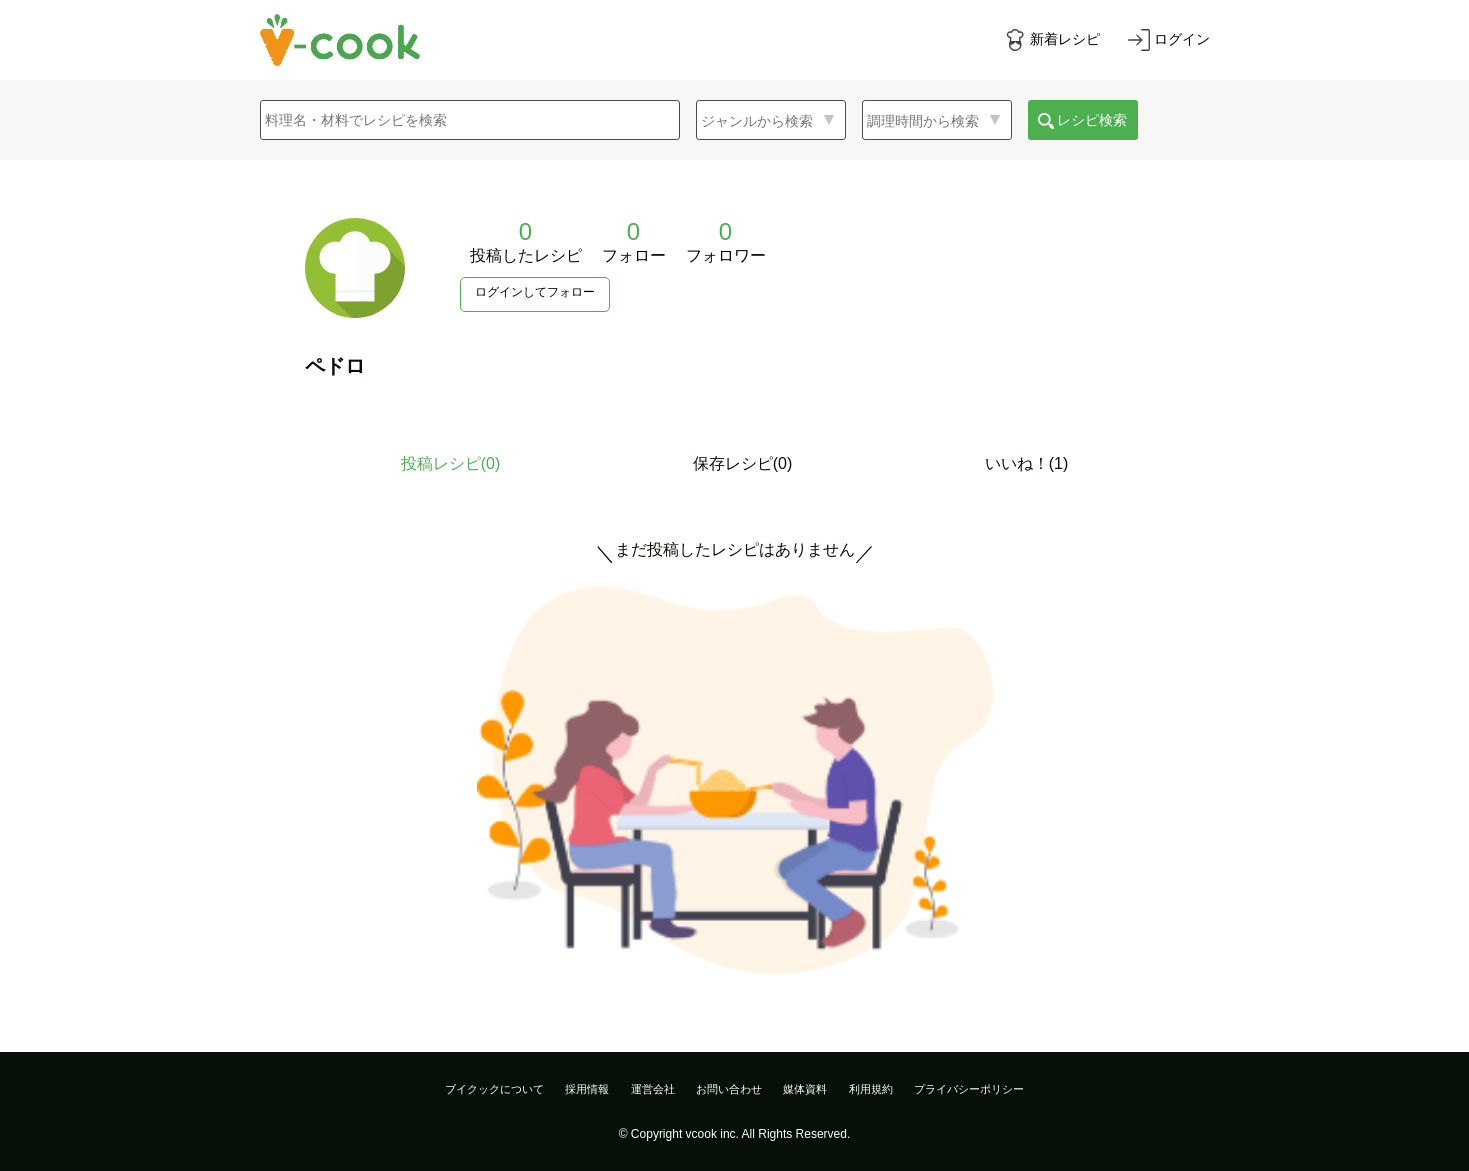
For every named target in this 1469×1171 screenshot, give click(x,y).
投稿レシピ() (451, 463)
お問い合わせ (729, 1089)
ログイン (1182, 39)
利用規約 (871, 1089)
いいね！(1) (1027, 463)
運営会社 (653, 1089)
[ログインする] (1169, 40)
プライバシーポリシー (969, 1089)
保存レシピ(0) (743, 463)
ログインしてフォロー (535, 292)
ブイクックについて (494, 1089)
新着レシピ (1065, 39)
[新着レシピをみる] (1052, 40)
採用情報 (587, 1089)
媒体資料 (805, 1089)
